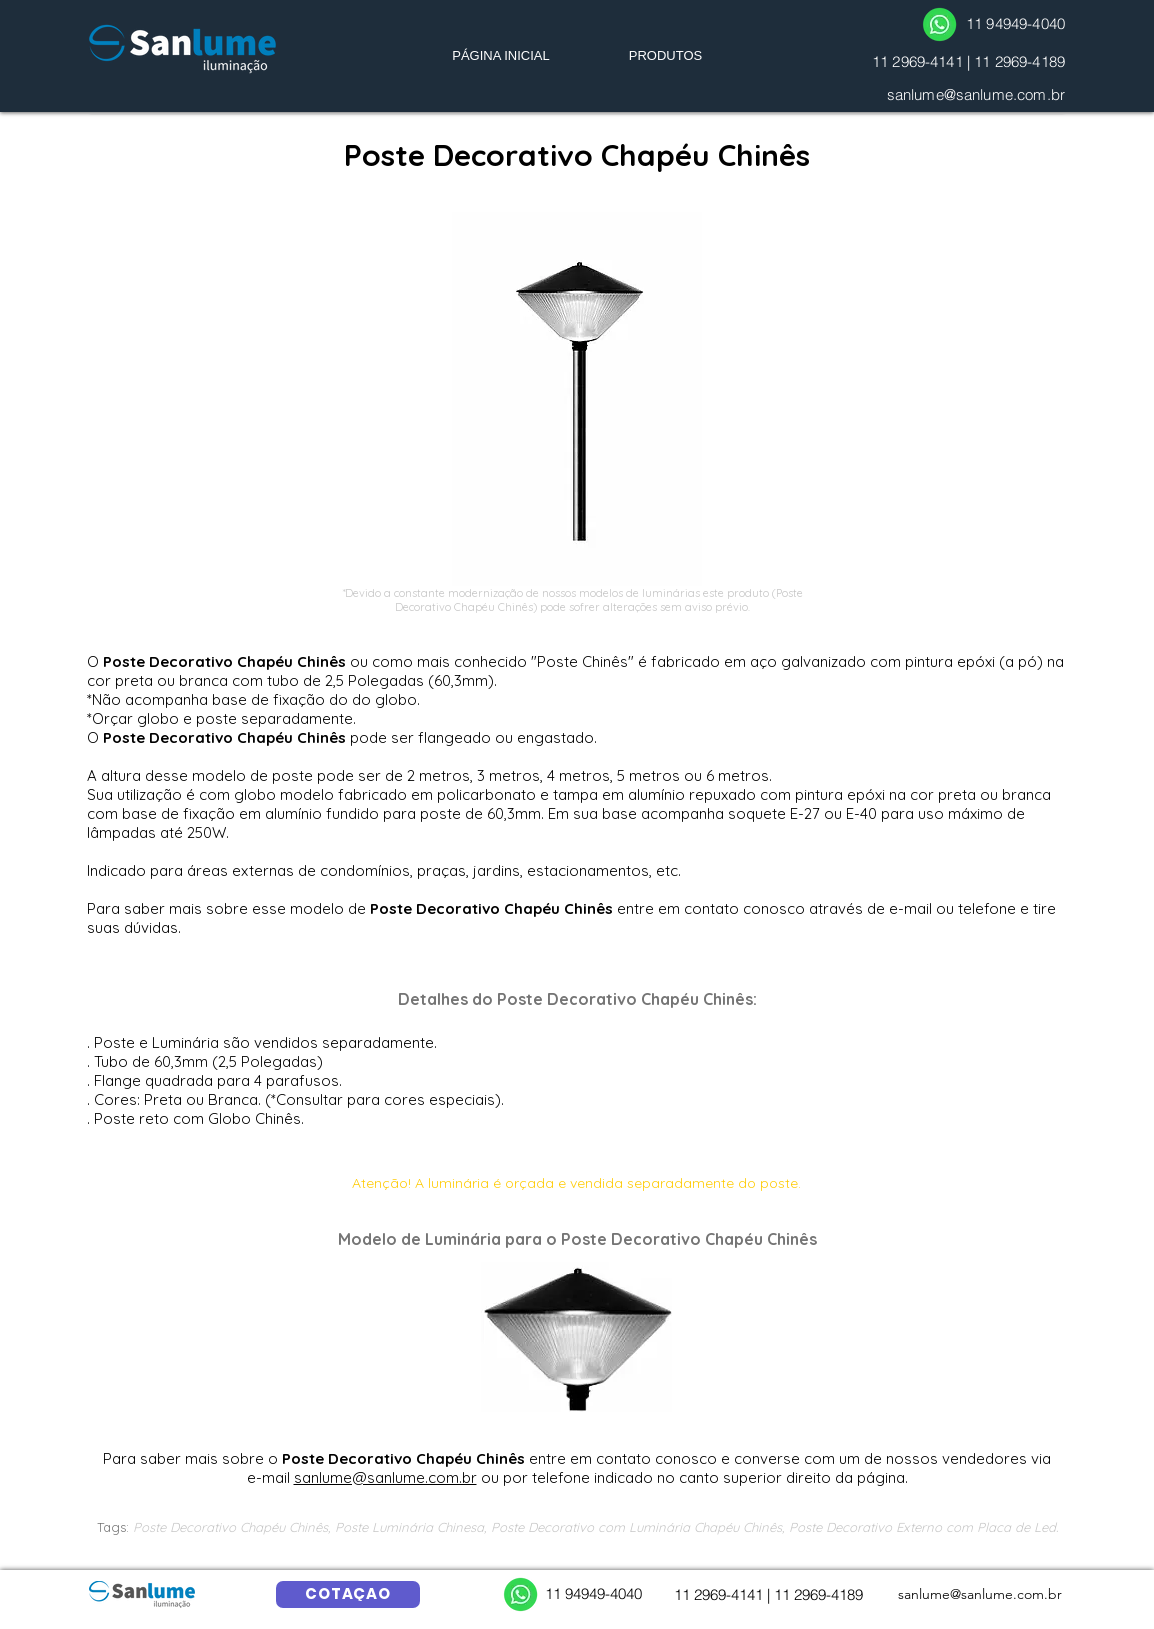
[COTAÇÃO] (348, 1594)
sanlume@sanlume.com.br (976, 94)
